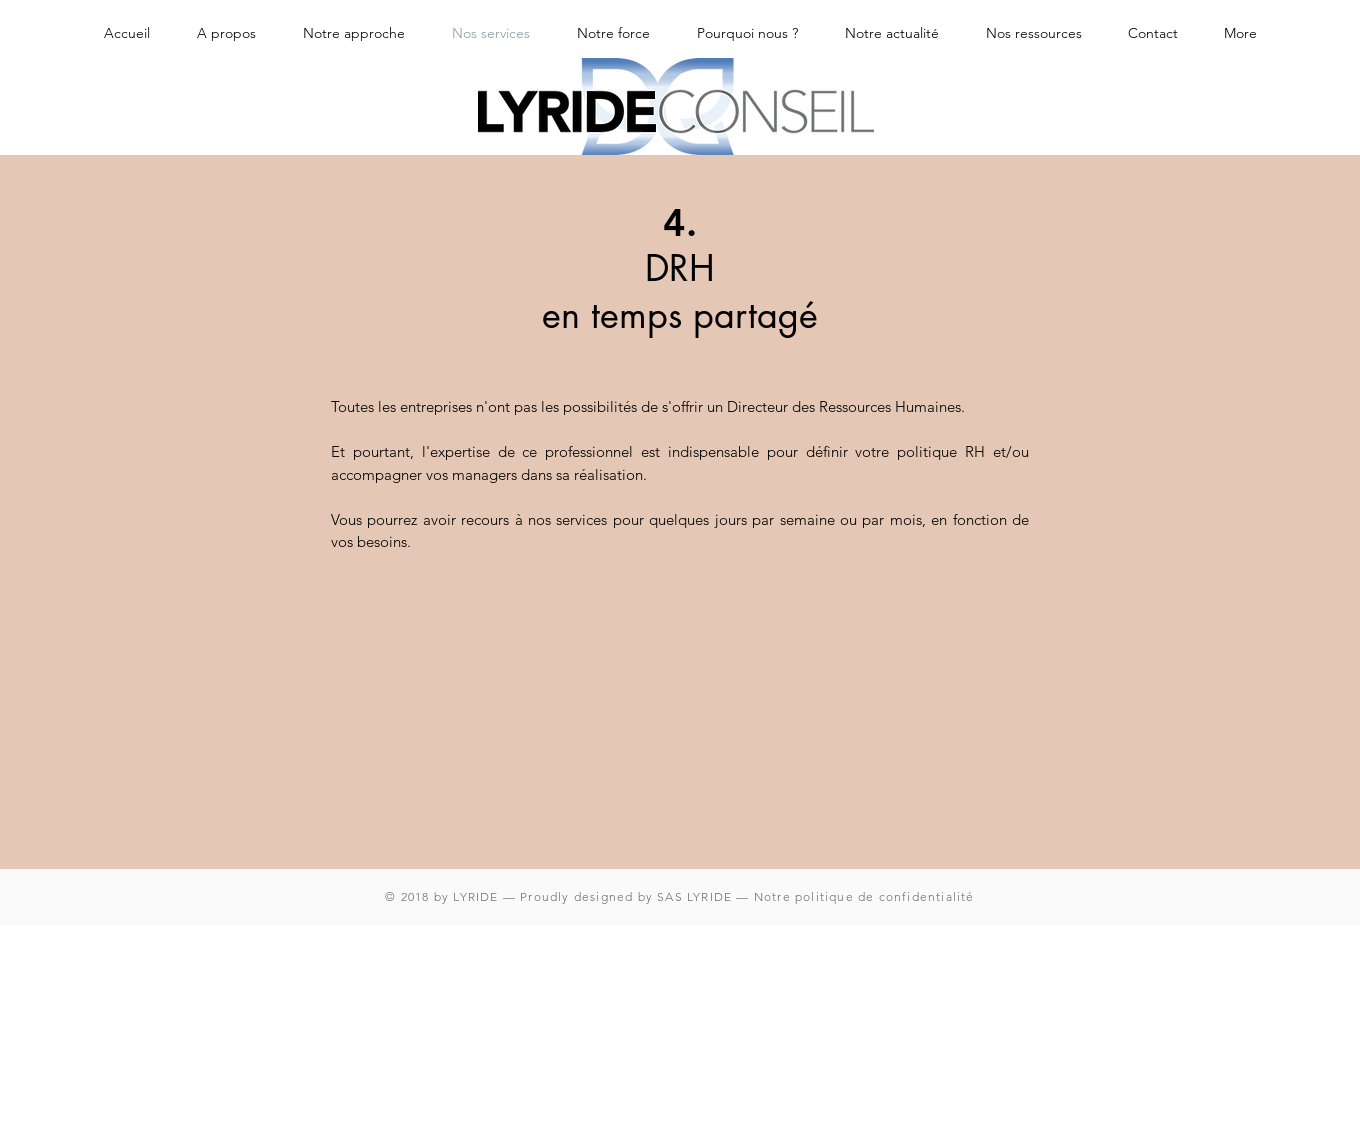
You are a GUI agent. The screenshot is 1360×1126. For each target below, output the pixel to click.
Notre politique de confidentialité (864, 896)
